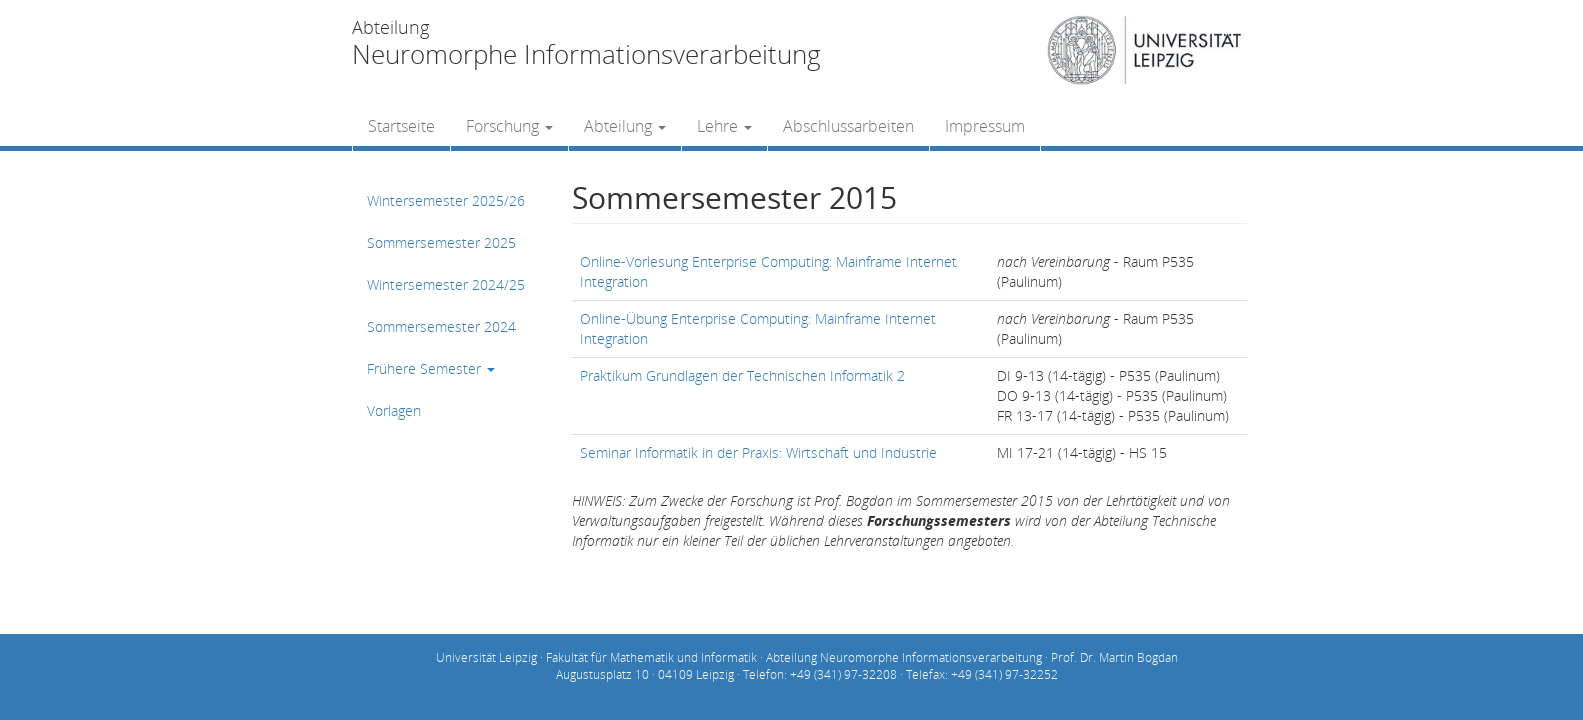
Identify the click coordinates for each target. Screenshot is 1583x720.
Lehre (724, 126)
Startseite (401, 126)
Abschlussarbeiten (848, 126)
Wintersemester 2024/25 (446, 284)
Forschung (509, 126)
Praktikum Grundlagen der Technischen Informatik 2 (742, 375)
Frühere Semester (431, 368)
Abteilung (625, 126)
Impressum (985, 126)
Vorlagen (394, 410)
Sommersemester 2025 (441, 242)
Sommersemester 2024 (441, 326)
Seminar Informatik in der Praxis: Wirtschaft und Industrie (758, 452)
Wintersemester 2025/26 (446, 200)
